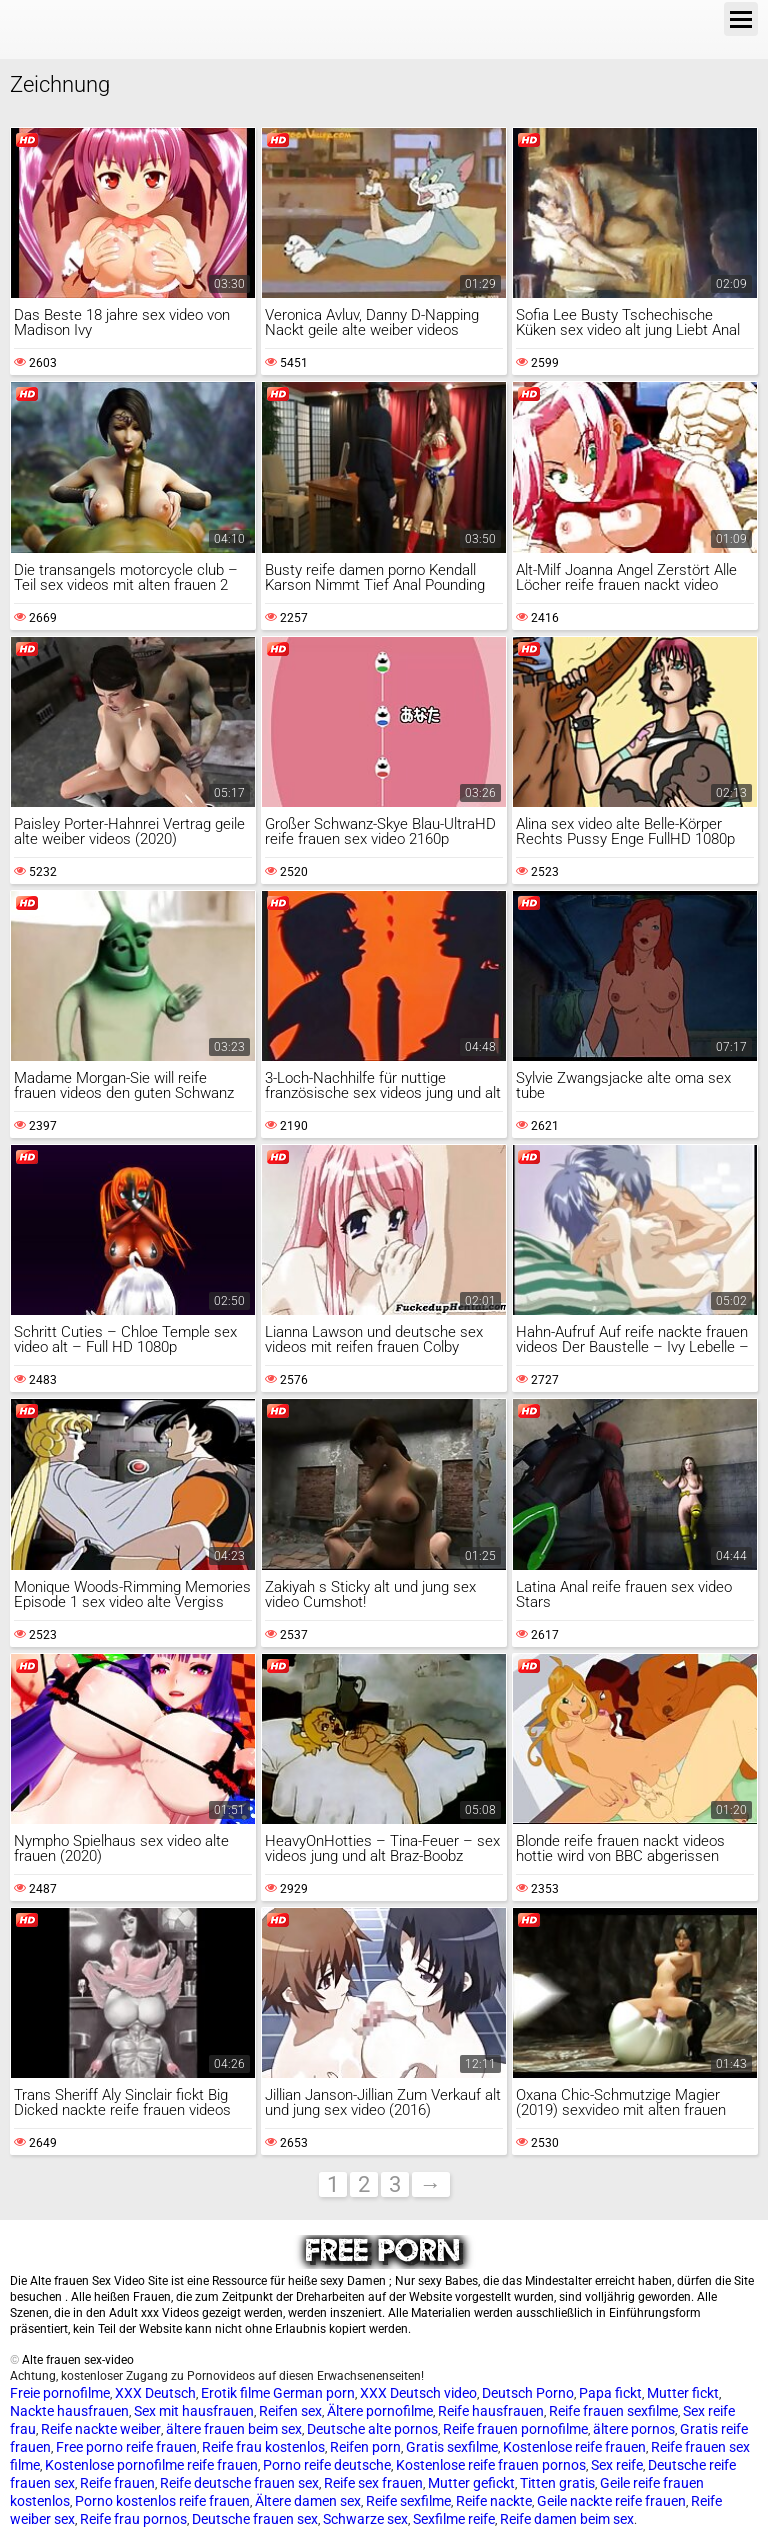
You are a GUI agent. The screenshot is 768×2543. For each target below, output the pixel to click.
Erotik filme (235, 2393)
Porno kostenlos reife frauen (162, 2501)
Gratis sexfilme (452, 2447)
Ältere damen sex (308, 2501)
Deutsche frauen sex (255, 2519)
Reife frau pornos (133, 2519)
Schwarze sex (365, 2519)
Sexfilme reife (454, 2519)
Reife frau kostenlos (263, 2447)
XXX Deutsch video (418, 2393)
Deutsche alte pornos (372, 2429)
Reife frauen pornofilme (515, 2429)
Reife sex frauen (373, 2483)
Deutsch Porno (528, 2393)
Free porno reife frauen (126, 2447)
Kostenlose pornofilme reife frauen (151, 2465)
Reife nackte (494, 2501)
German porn (314, 2393)
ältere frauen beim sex (234, 2429)
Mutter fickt (683, 2393)
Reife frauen (117, 2483)
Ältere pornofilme (380, 2411)
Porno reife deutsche (327, 2465)
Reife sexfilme (408, 2501)
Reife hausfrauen (491, 2411)
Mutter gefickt (471, 2483)
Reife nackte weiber (101, 2429)
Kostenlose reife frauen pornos (491, 2465)
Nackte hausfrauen (69, 2411)
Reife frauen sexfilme (613, 2411)
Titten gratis (557, 2483)
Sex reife (617, 2465)
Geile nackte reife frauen (611, 2501)
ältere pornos (634, 2429)
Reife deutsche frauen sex (239, 2483)
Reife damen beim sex (567, 2519)
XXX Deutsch (155, 2393)
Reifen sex (290, 2411)
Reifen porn (365, 2447)
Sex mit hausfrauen (194, 2411)
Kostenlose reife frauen (574, 2447)
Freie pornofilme (60, 2393)
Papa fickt (610, 2393)
